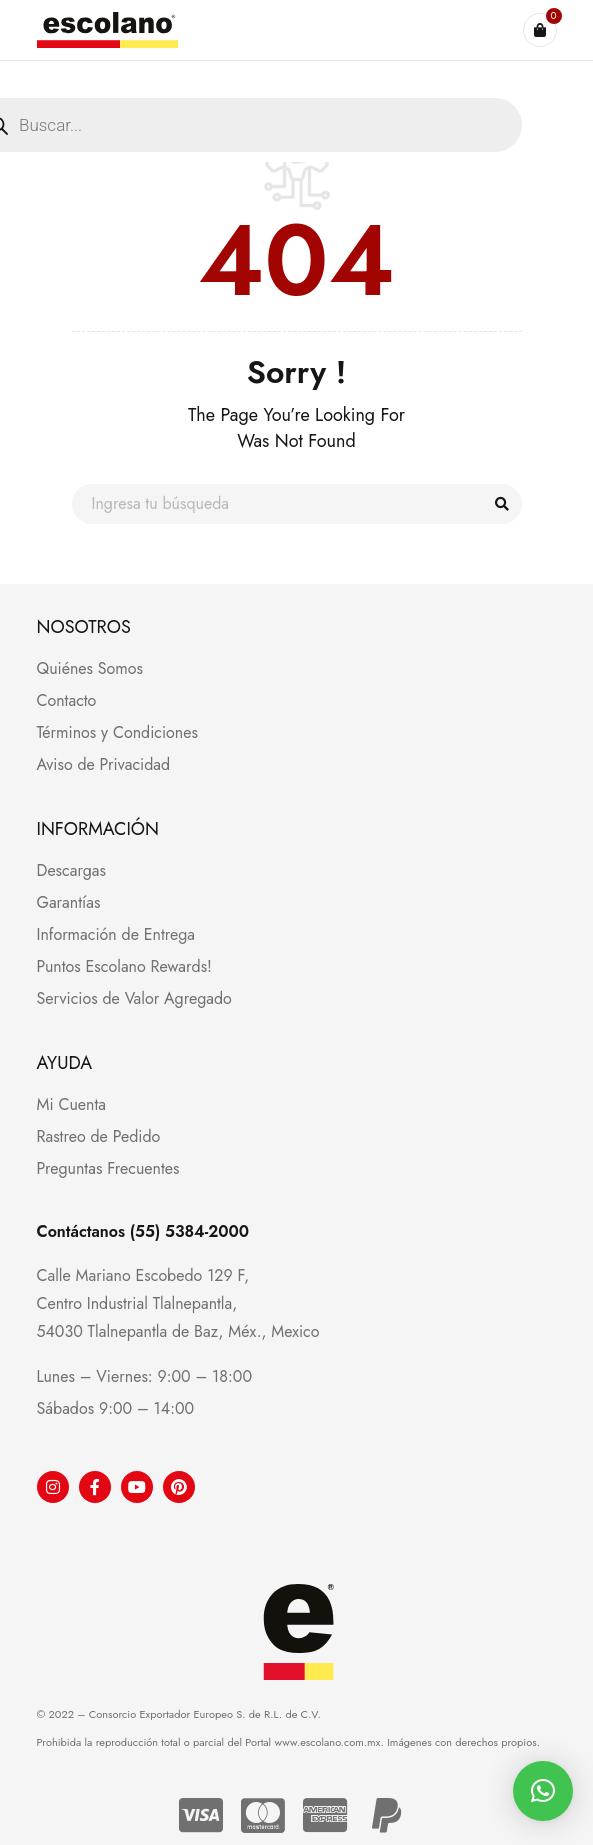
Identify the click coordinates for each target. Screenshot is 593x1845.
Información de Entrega (116, 934)
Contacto (67, 700)
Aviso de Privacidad (104, 764)
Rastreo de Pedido (99, 1136)
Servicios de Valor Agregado (134, 998)
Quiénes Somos (90, 668)
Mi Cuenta (71, 1104)
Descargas (71, 870)
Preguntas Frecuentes (108, 1168)
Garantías (69, 902)
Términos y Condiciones (117, 732)
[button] (543, 1791)
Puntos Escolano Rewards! (124, 966)
